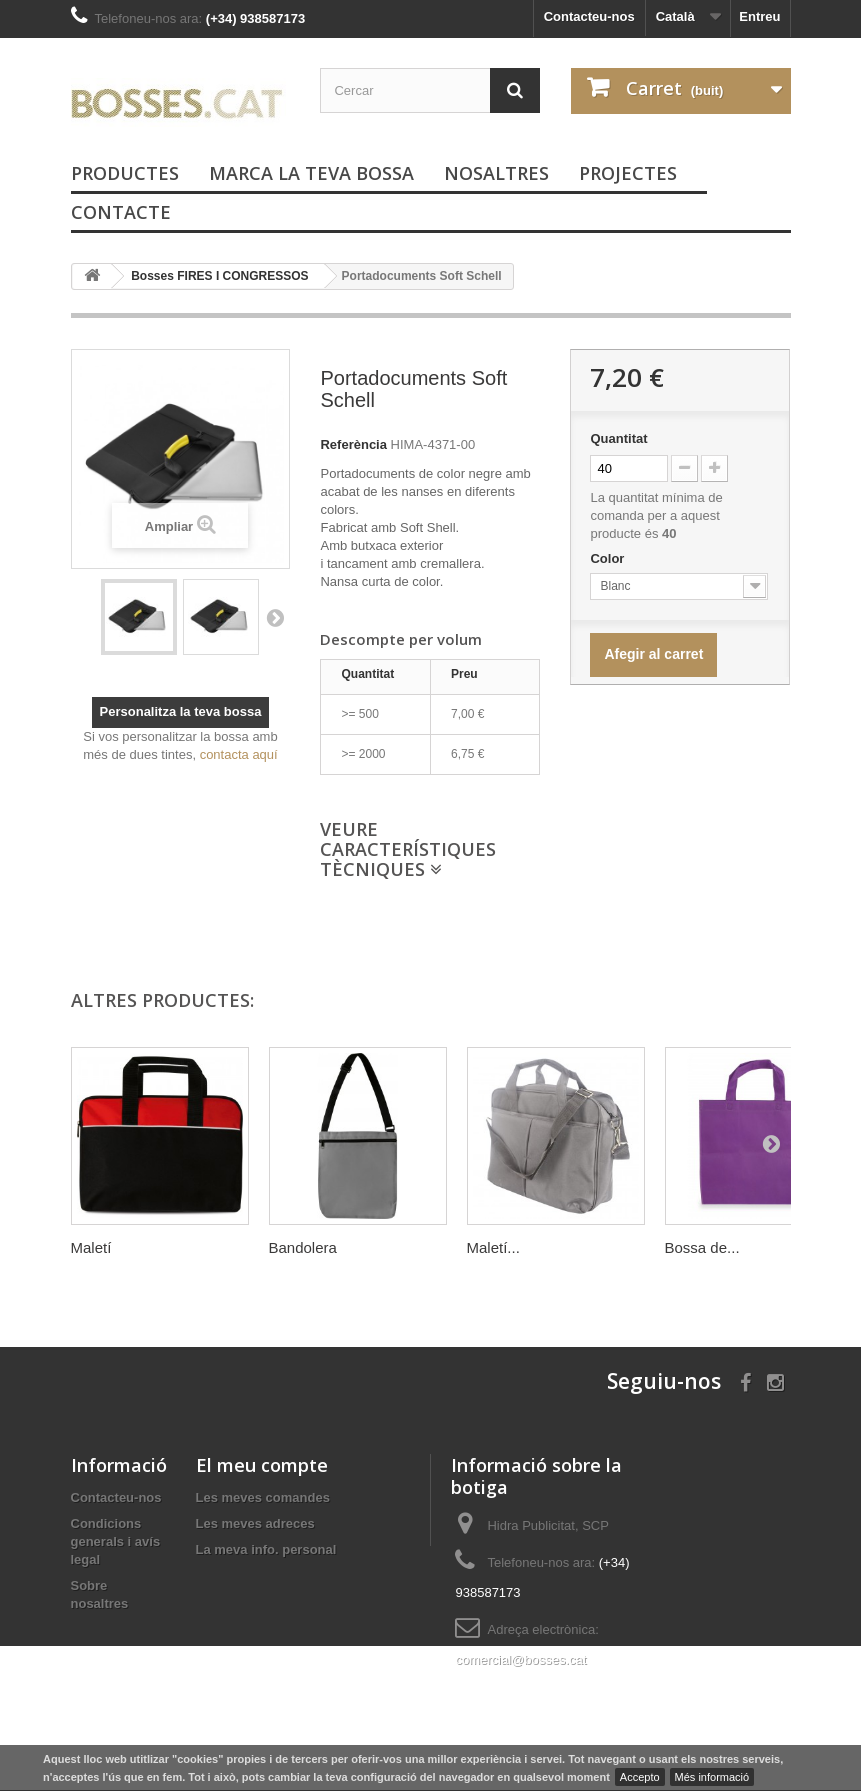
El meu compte (262, 1465)
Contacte (121, 212)
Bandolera (303, 1247)
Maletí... (493, 1247)
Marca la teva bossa (311, 173)
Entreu (759, 16)
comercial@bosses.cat (520, 1659)
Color (609, 558)
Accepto (640, 1777)
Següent (275, 617)
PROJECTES (628, 173)
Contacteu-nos (589, 16)
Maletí (91, 1247)
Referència (353, 444)
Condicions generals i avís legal (116, 1541)
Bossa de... (702, 1247)
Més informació (712, 1777)
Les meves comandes (263, 1497)
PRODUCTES (125, 173)
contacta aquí (239, 754)
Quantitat (618, 438)
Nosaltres (496, 173)
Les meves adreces (255, 1523)
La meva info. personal (266, 1549)
